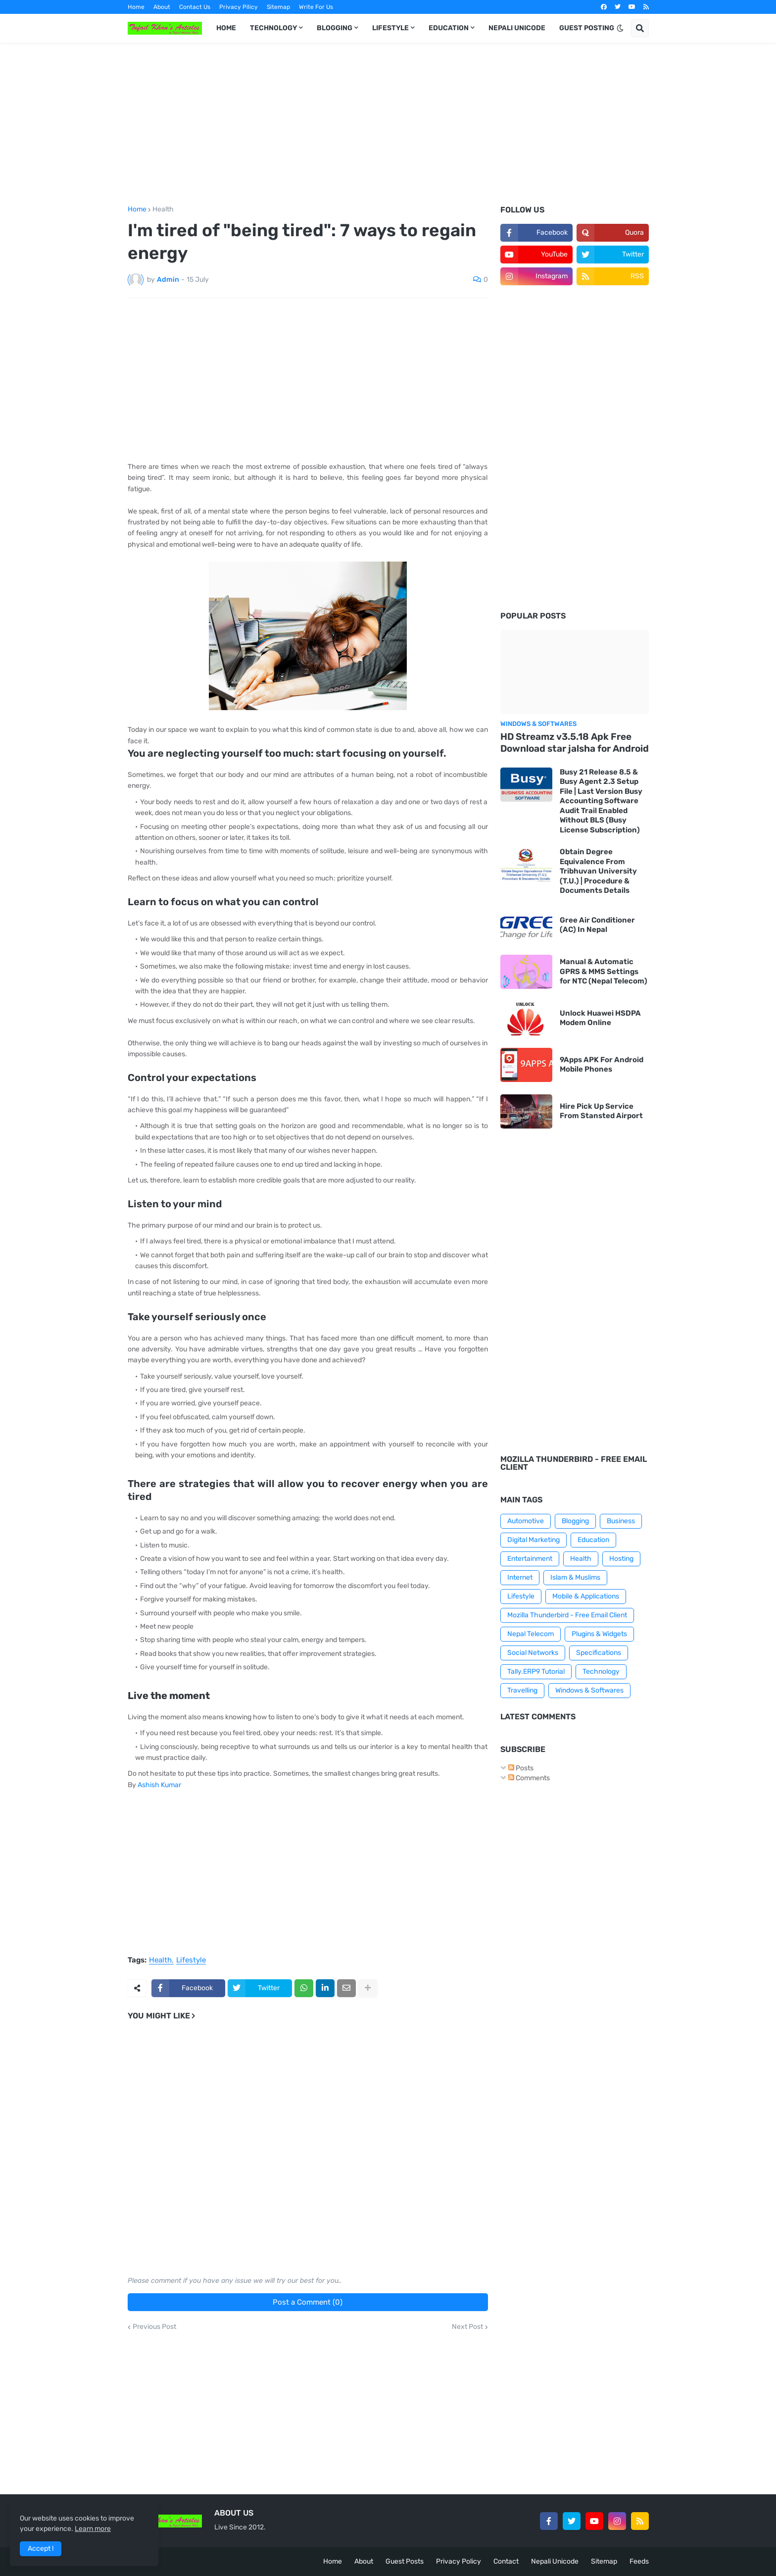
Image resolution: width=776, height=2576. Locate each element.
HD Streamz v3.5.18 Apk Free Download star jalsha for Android (574, 743)
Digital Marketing (533, 1540)
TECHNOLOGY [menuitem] (273, 28)
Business (621, 1521)
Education (593, 1540)
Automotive (525, 1521)
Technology (601, 1671)
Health (163, 209)
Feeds (639, 2561)
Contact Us (194, 6)
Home (136, 6)
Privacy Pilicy (238, 6)
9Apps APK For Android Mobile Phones (601, 1064)
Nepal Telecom (530, 1634)
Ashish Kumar (159, 1785)
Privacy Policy (458, 2561)
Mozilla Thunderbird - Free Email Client (567, 1615)
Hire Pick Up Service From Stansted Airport (601, 1111)
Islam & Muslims (575, 1577)
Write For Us (316, 6)
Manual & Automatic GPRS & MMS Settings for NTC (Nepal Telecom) (603, 971)
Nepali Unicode (555, 2561)
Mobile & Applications (585, 1596)
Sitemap (278, 6)
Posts (521, 1768)
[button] (620, 28)
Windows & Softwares (589, 1690)
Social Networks (532, 1653)
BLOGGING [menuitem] (334, 28)
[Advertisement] (388, 124)
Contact (506, 2561)
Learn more (93, 2528)
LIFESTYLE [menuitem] (390, 28)
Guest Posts (405, 2561)
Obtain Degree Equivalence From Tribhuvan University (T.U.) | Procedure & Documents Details (598, 871)
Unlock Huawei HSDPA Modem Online (600, 1018)
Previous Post (154, 2326)
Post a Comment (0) (307, 2302)
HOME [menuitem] (226, 28)
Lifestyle (191, 1960)
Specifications (598, 1653)
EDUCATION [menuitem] (449, 28)
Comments (529, 1778)
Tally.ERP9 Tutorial (536, 1671)
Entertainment (529, 1558)
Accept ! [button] (40, 2548)
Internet (520, 1577)
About (161, 6)
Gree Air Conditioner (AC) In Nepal (597, 925)
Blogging (575, 1521)
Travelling (522, 1690)
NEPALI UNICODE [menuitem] (516, 28)
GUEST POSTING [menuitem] (586, 28)
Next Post (467, 2326)
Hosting (621, 1558)
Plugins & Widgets (599, 1634)
